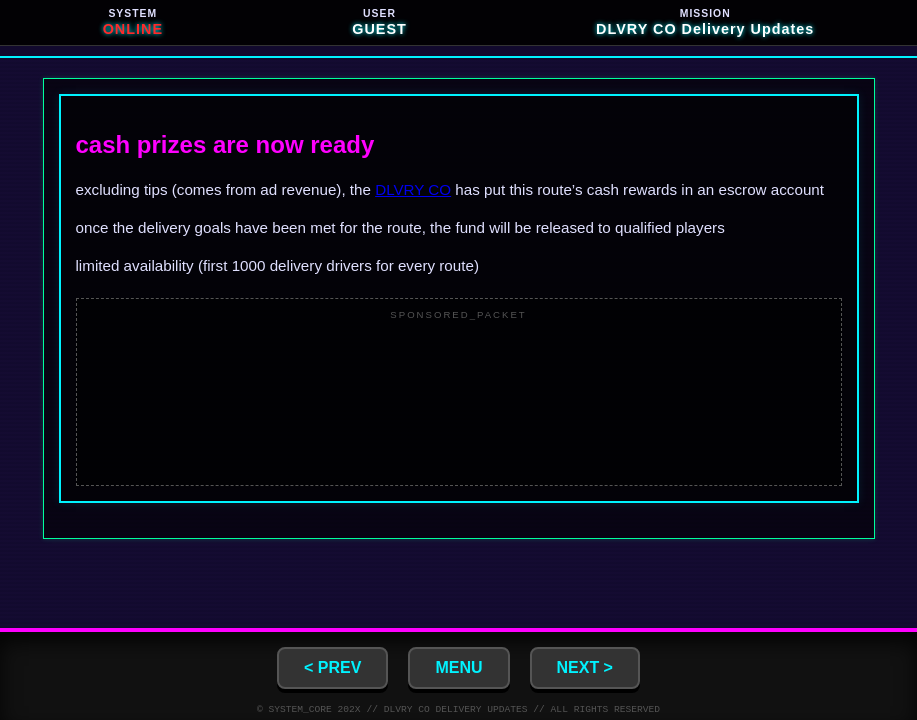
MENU (458, 665)
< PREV (332, 665)
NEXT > (585, 665)
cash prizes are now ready (225, 144)
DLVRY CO (413, 189)
